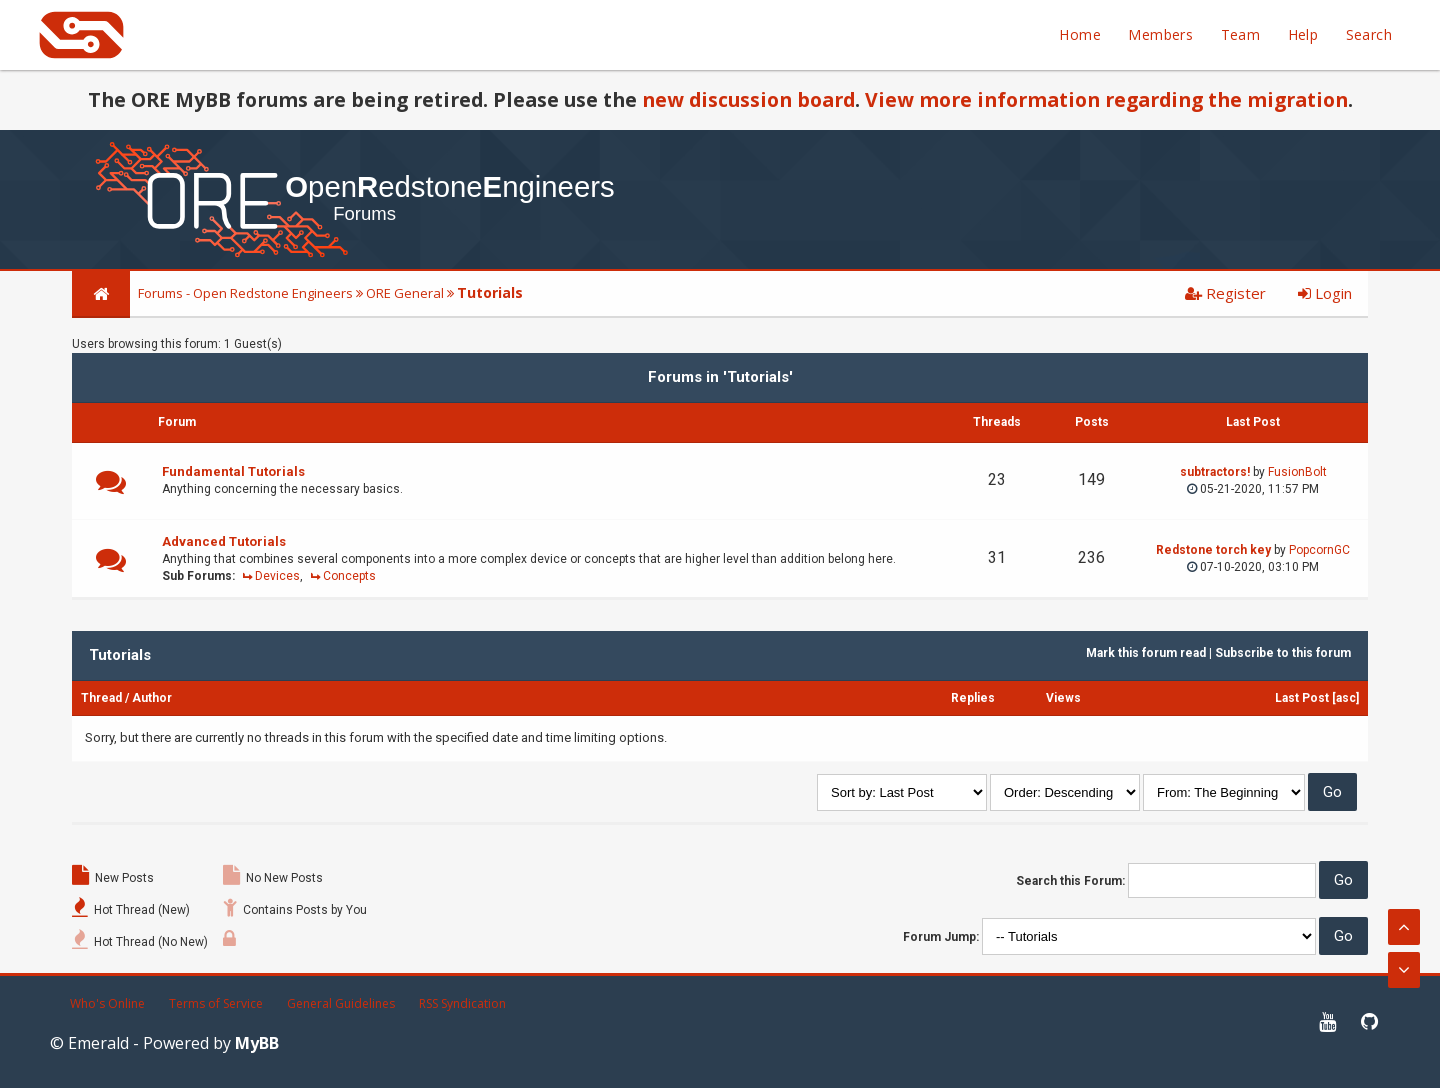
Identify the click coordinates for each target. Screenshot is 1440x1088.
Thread (101, 698)
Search (1369, 34)
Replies (973, 698)
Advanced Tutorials (224, 541)
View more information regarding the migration (1106, 99)
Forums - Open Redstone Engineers (245, 293)
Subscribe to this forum (1283, 653)
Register (1225, 293)
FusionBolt (1297, 472)
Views (1063, 698)
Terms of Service (216, 1003)
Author (152, 698)
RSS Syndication (462, 1003)
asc (1346, 698)
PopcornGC (1319, 550)
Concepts (349, 576)
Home (1080, 34)
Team (1241, 34)
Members (1160, 34)
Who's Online (107, 1003)
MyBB (257, 1043)
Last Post (1302, 698)
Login (1325, 293)
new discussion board (748, 99)
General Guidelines (341, 1003)
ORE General (405, 293)
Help (1303, 34)
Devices (277, 576)
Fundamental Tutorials (233, 471)
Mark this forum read (1146, 653)
